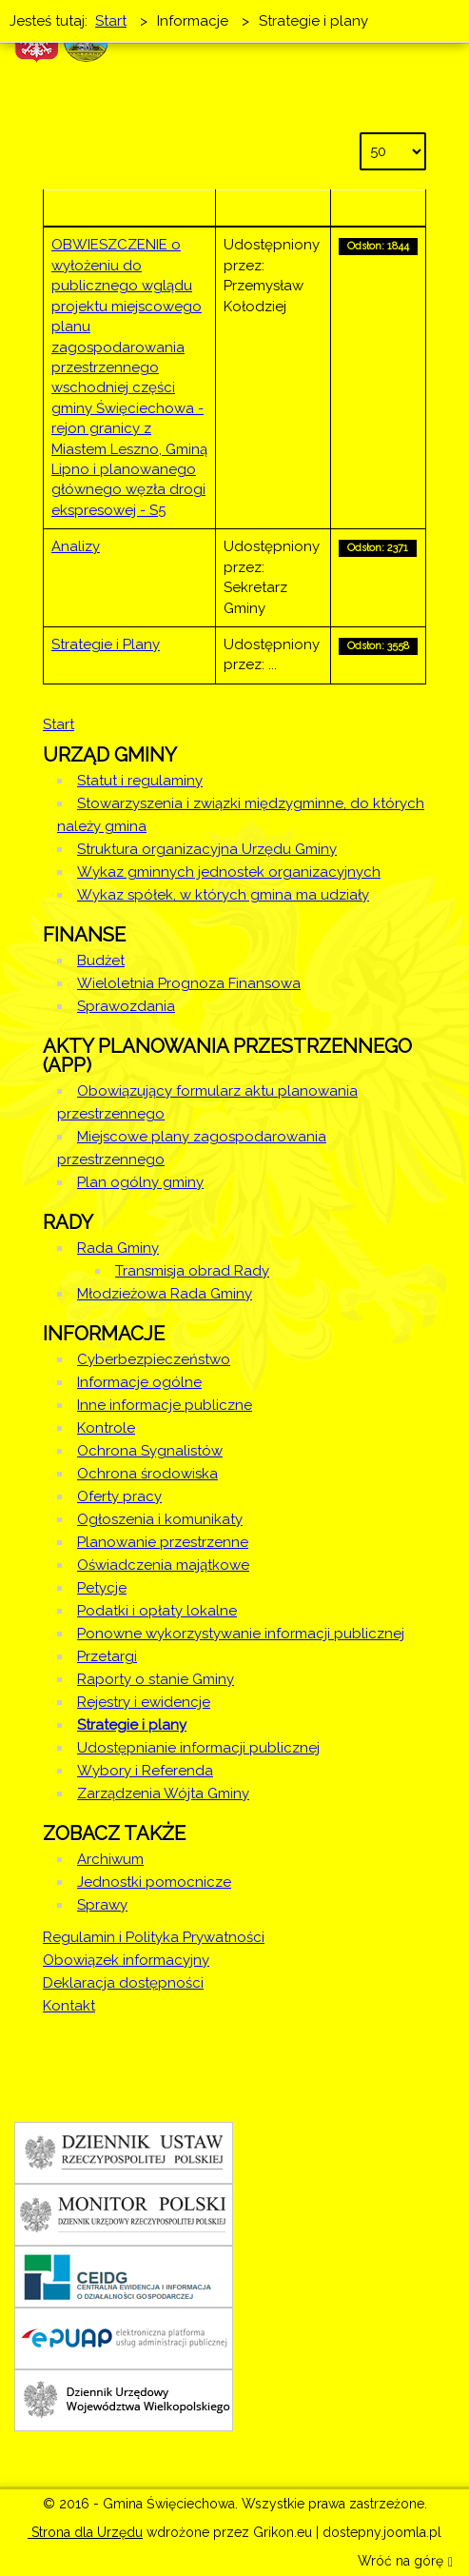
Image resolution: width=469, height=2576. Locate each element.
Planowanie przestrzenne (162, 1542)
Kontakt (69, 2005)
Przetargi (107, 1656)
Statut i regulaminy (140, 780)
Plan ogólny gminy (140, 1182)
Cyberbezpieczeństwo (153, 1359)
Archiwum (110, 1859)
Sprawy (102, 1904)
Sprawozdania (126, 1006)
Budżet (101, 960)
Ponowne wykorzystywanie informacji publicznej (240, 1633)
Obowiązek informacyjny (126, 1960)
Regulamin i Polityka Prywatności (153, 1937)
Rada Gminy (118, 1248)
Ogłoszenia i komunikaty (160, 1519)
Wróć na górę (405, 2562)
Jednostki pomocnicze (154, 1882)
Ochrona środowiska (147, 1473)
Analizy (75, 546)
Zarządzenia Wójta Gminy (163, 1793)
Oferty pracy (119, 1496)
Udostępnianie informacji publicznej (198, 1747)
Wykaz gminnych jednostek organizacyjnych (229, 872)
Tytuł (129, 207)
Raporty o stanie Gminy (155, 1679)
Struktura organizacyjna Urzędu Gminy (207, 849)
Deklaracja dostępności (123, 1982)
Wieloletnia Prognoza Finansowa (189, 983)
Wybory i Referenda (145, 1770)
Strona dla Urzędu (85, 2532)
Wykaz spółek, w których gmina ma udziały (223, 894)
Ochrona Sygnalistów (150, 1450)
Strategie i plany (131, 1725)
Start (58, 724)
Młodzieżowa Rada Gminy (164, 1293)
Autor (273, 207)
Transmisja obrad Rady (192, 1270)
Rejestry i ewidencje (143, 1702)
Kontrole (106, 1428)
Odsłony (377, 207)
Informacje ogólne (139, 1382)
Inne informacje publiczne (164, 1405)
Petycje (102, 1587)
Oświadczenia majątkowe (163, 1565)
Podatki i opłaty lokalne (157, 1610)
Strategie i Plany (105, 644)
